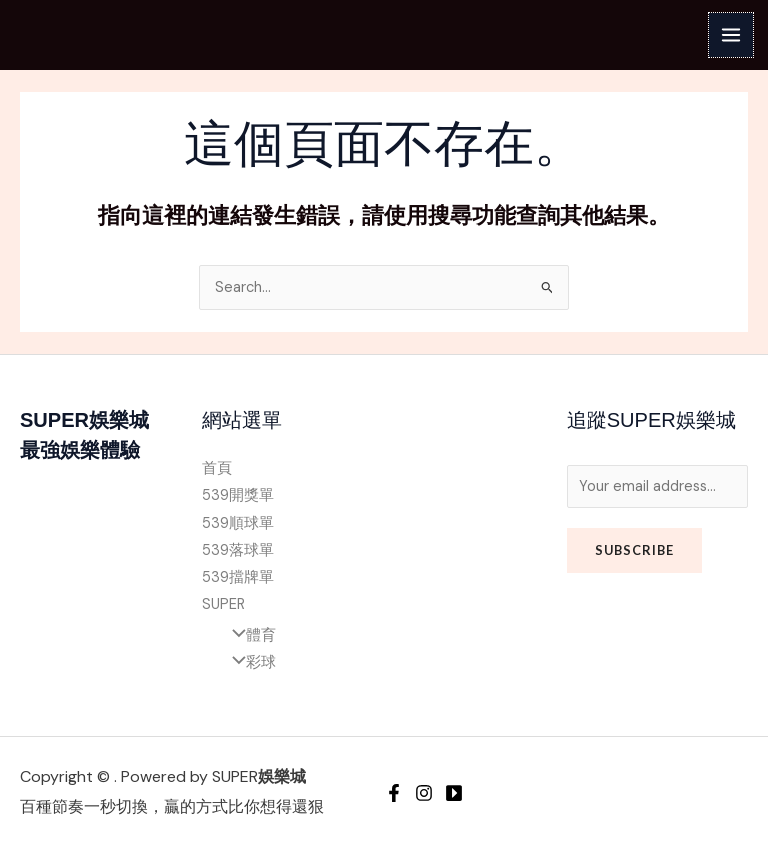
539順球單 (238, 523)
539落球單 (238, 550)
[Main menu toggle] (731, 35)
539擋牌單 (238, 577)
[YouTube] (454, 793)
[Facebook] (394, 793)
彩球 (249, 662)
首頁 (217, 468)
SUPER (223, 604)
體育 (249, 635)
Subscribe (634, 550)
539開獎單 (238, 495)
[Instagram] (424, 793)
